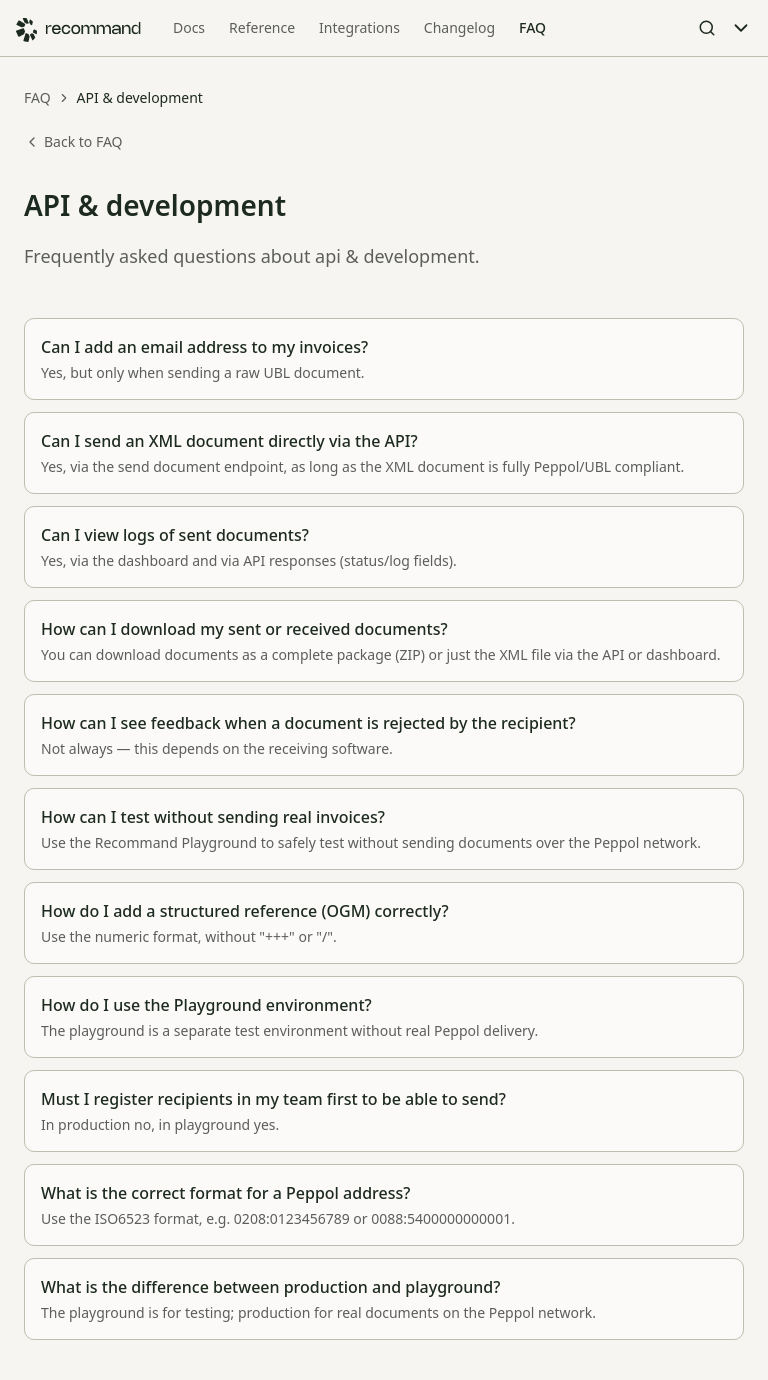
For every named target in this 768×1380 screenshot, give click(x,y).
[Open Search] (707, 28)
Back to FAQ (73, 141)
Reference (262, 27)
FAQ (532, 27)
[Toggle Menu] (741, 28)
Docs (189, 27)
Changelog (459, 27)
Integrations (359, 27)
